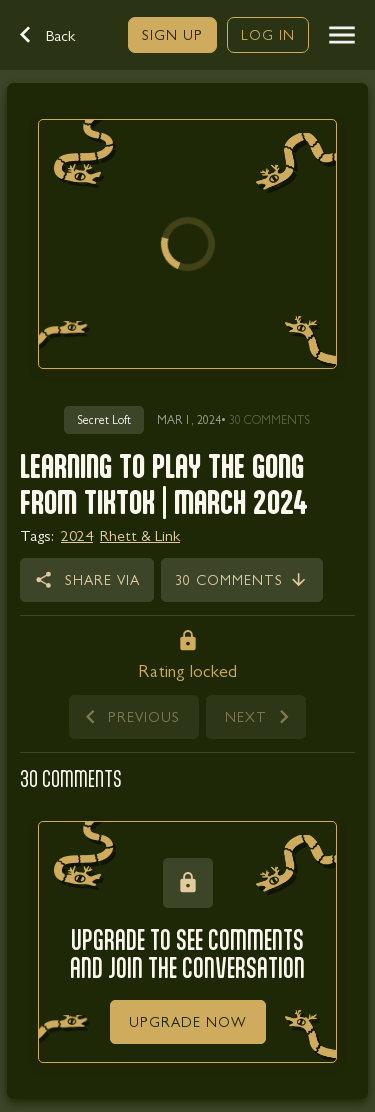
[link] (172, 35)
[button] (58, 35)
